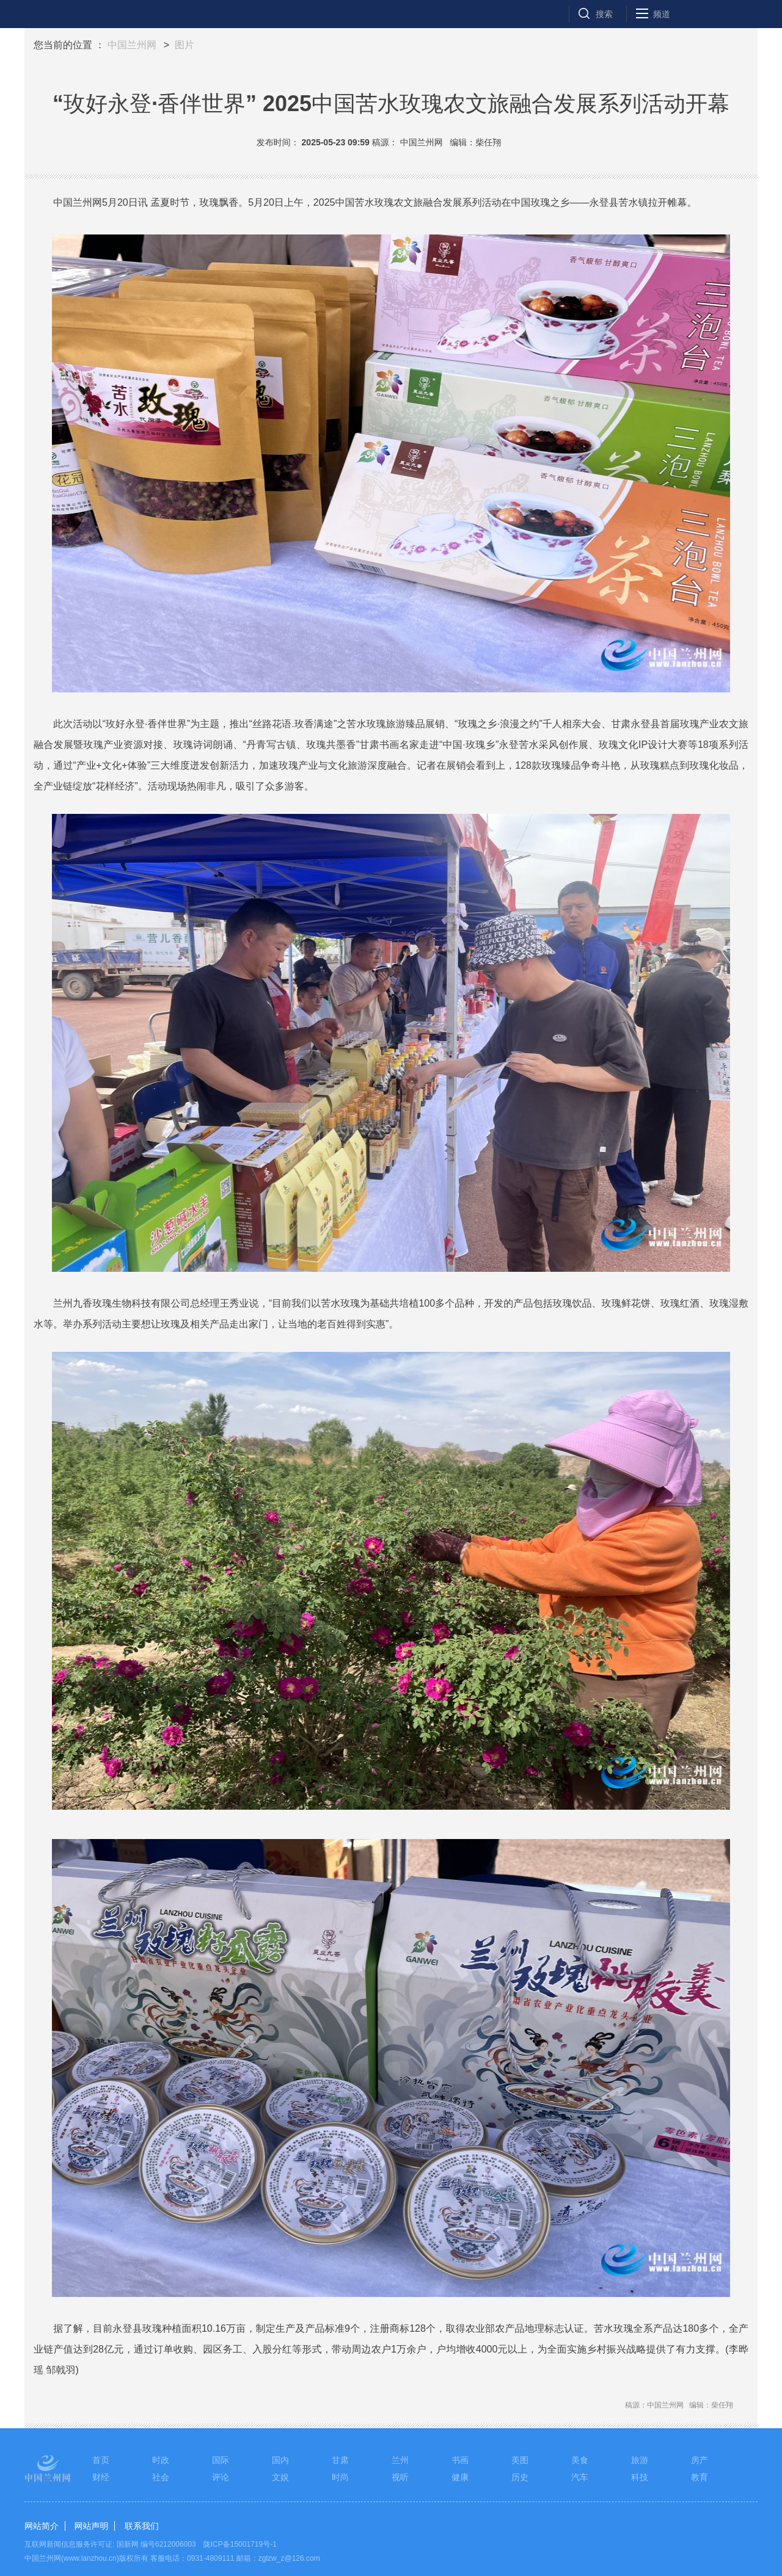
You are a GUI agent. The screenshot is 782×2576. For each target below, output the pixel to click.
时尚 (340, 2477)
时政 (160, 2460)
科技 (639, 2477)
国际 (220, 2460)
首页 (100, 2460)
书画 (460, 2460)
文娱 (280, 2477)
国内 (280, 2460)
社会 (160, 2477)
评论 (220, 2477)
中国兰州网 (132, 45)
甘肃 (340, 2460)
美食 (579, 2460)
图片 (184, 45)
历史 (519, 2477)
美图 (519, 2460)
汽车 (579, 2477)
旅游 (639, 2460)
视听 (400, 2477)
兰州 (400, 2460)
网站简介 (41, 2526)
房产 (699, 2460)
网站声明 (91, 2526)
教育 (699, 2477)
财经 (100, 2477)
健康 (460, 2477)
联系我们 (142, 2526)
